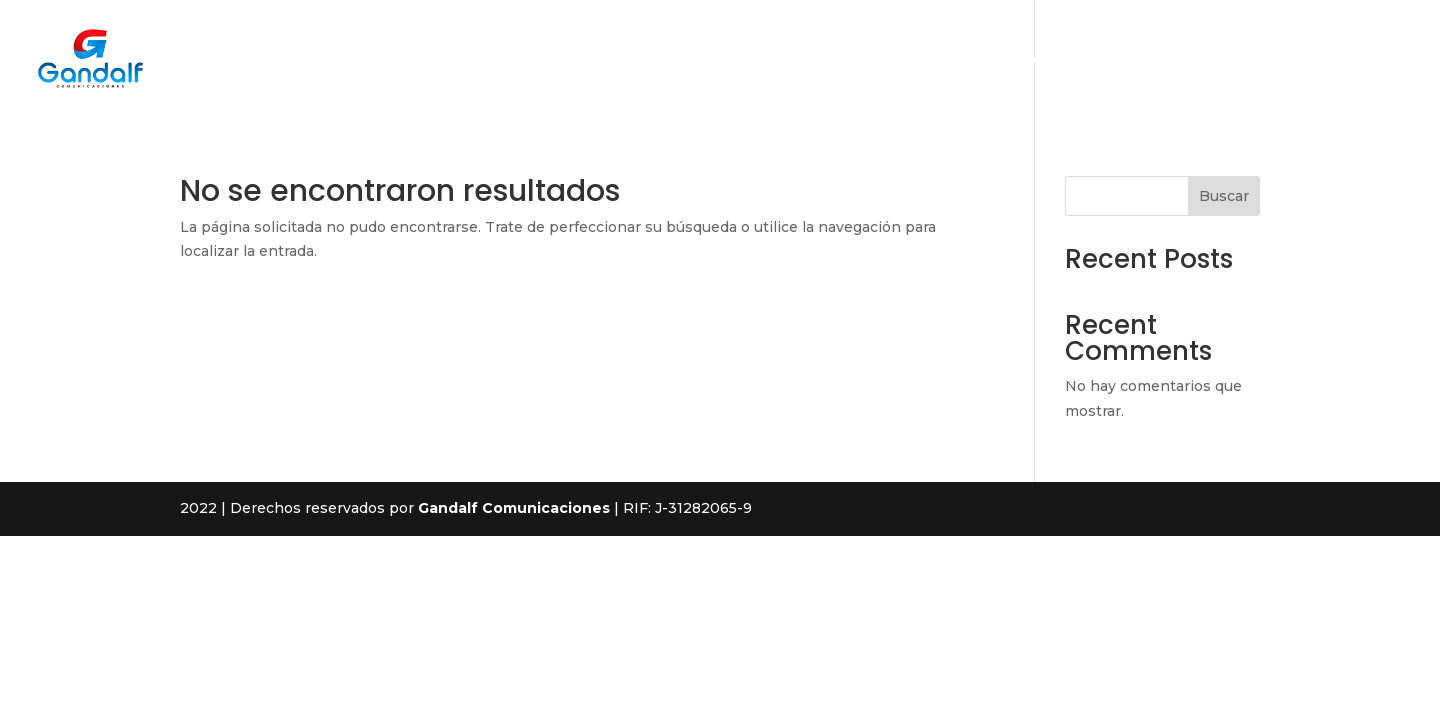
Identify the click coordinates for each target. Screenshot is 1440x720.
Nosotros (1009, 60)
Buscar (1224, 196)
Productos (1109, 60)
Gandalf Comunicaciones (514, 508)
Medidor (1377, 60)
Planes (1199, 60)
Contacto (1285, 60)
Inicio (928, 60)
